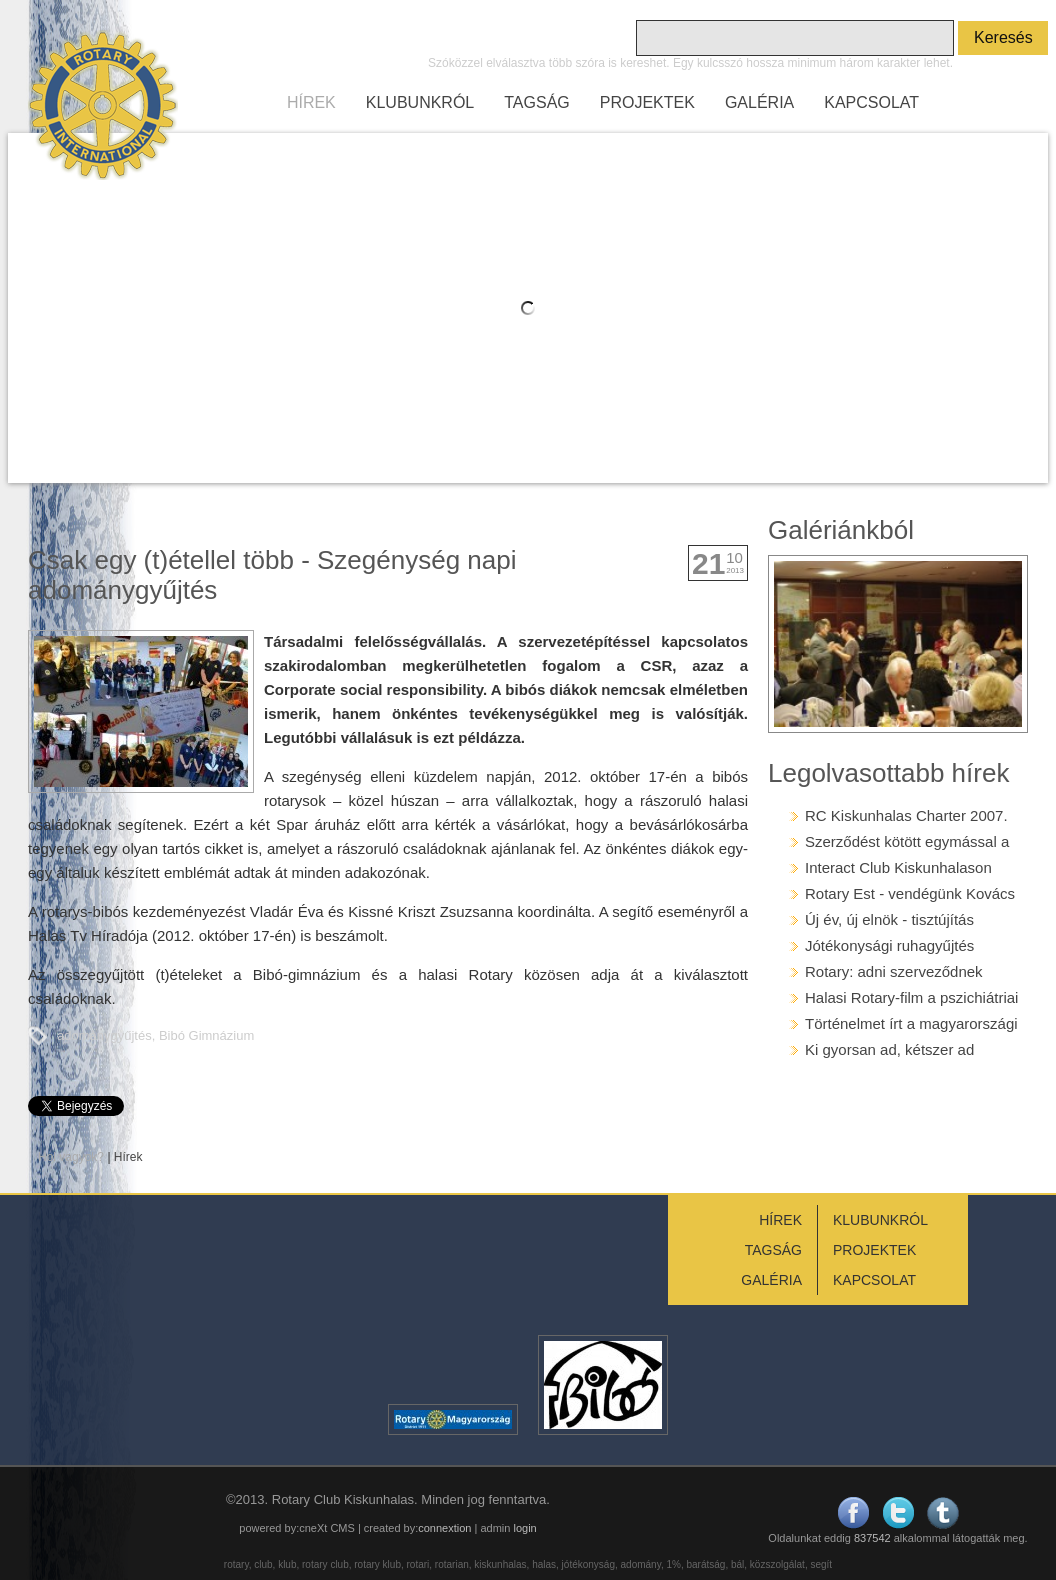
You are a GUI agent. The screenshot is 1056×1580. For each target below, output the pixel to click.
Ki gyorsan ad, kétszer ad (889, 1049)
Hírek (128, 1157)
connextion (444, 1528)
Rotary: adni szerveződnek (894, 971)
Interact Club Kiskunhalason (898, 867)
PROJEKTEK (647, 102)
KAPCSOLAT (871, 102)
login (524, 1528)
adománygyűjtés (104, 1035)
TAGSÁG (537, 102)
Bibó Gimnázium (206, 1035)
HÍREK (311, 102)
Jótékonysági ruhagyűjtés (889, 945)
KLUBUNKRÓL (420, 102)
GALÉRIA (759, 102)
